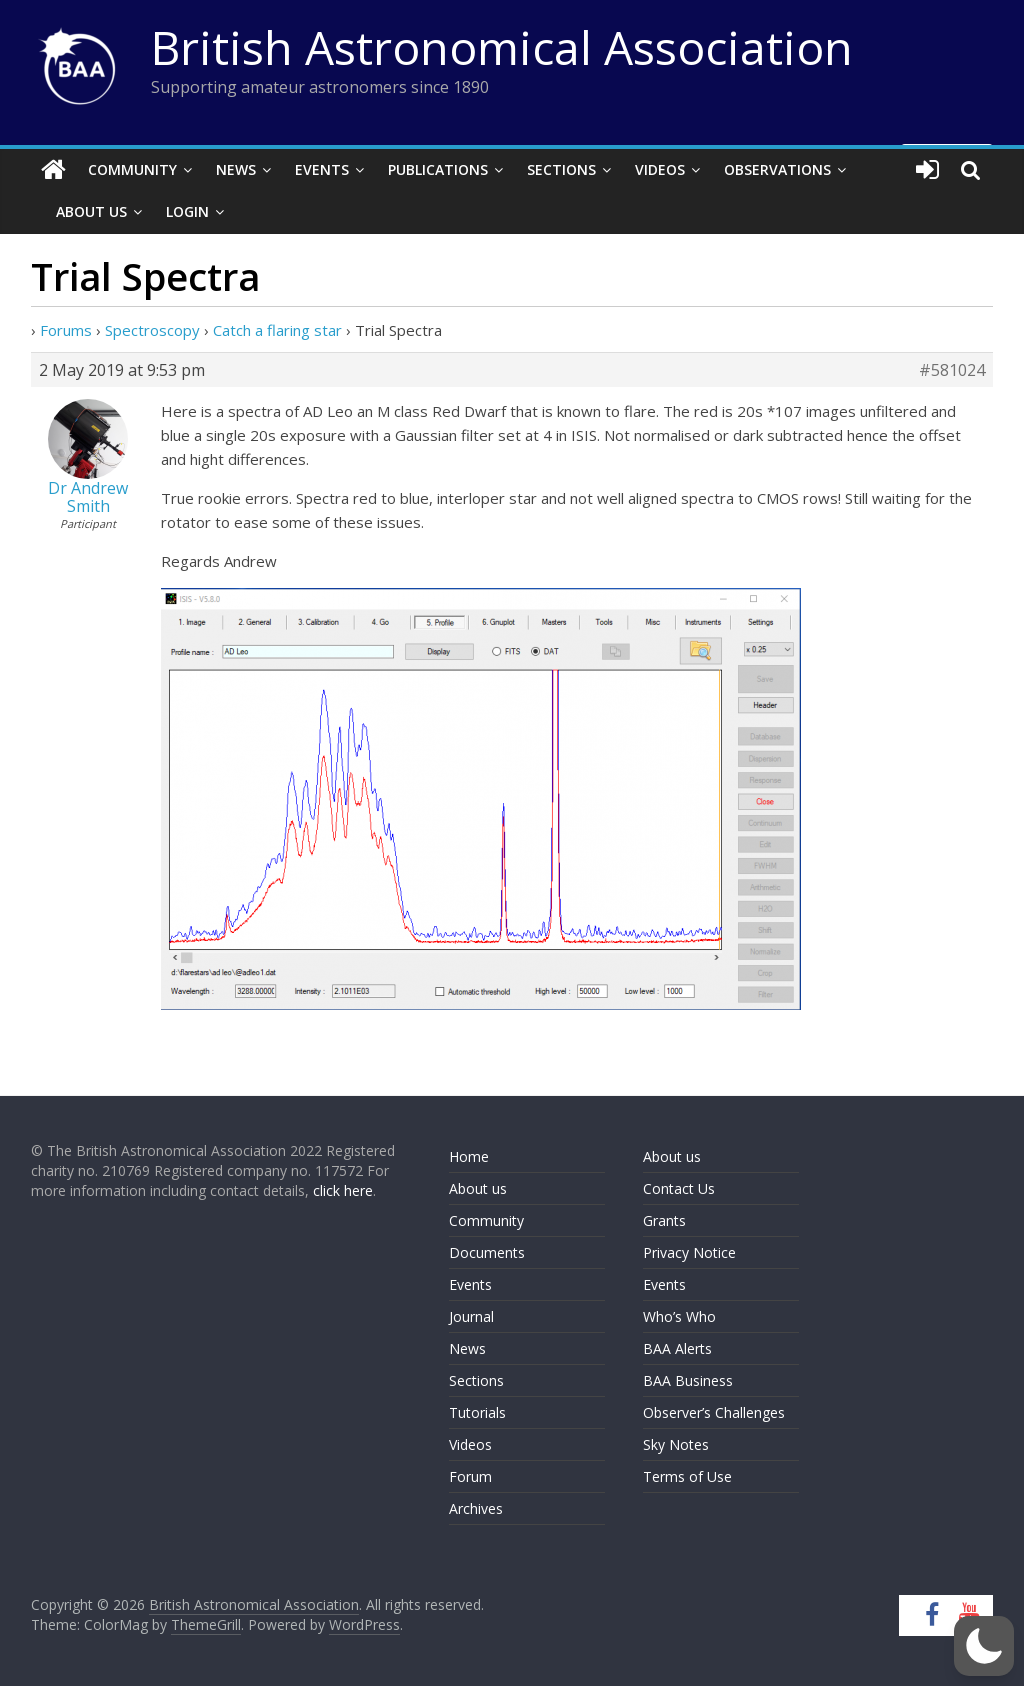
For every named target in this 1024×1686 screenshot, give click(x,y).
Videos (660, 169)
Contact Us (679, 1188)
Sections (561, 169)
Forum (470, 1476)
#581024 (952, 370)
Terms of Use (687, 1476)
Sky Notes (676, 1444)
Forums (66, 330)
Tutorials (477, 1412)
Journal (471, 1316)
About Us (91, 211)
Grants (664, 1220)
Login (187, 211)
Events (322, 169)
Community (132, 169)
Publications (438, 169)
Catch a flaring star (277, 330)
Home (469, 1156)
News (236, 169)
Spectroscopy (152, 330)
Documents (487, 1252)
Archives (476, 1508)
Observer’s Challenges (714, 1412)
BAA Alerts (677, 1348)
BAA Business (688, 1380)
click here (343, 1190)
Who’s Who (679, 1316)
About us (478, 1188)
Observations (777, 169)
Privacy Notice (689, 1252)
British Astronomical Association (502, 47)
